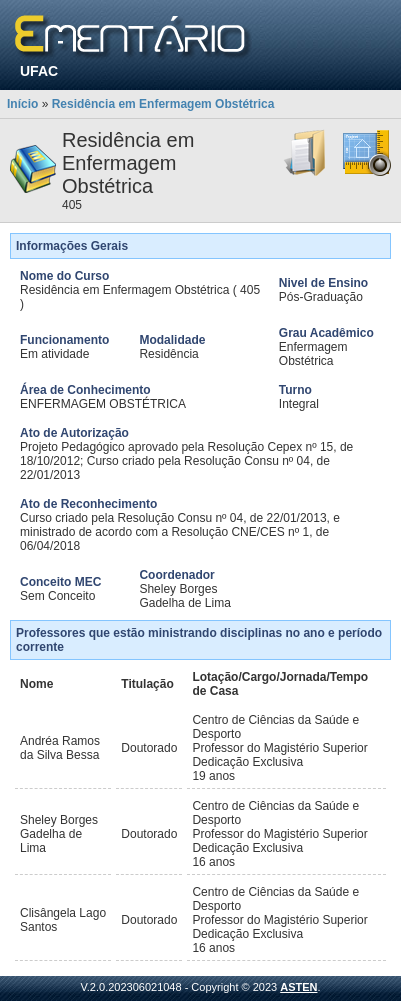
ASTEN (298, 987)
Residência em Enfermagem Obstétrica (163, 104)
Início (22, 104)
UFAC (39, 71)
